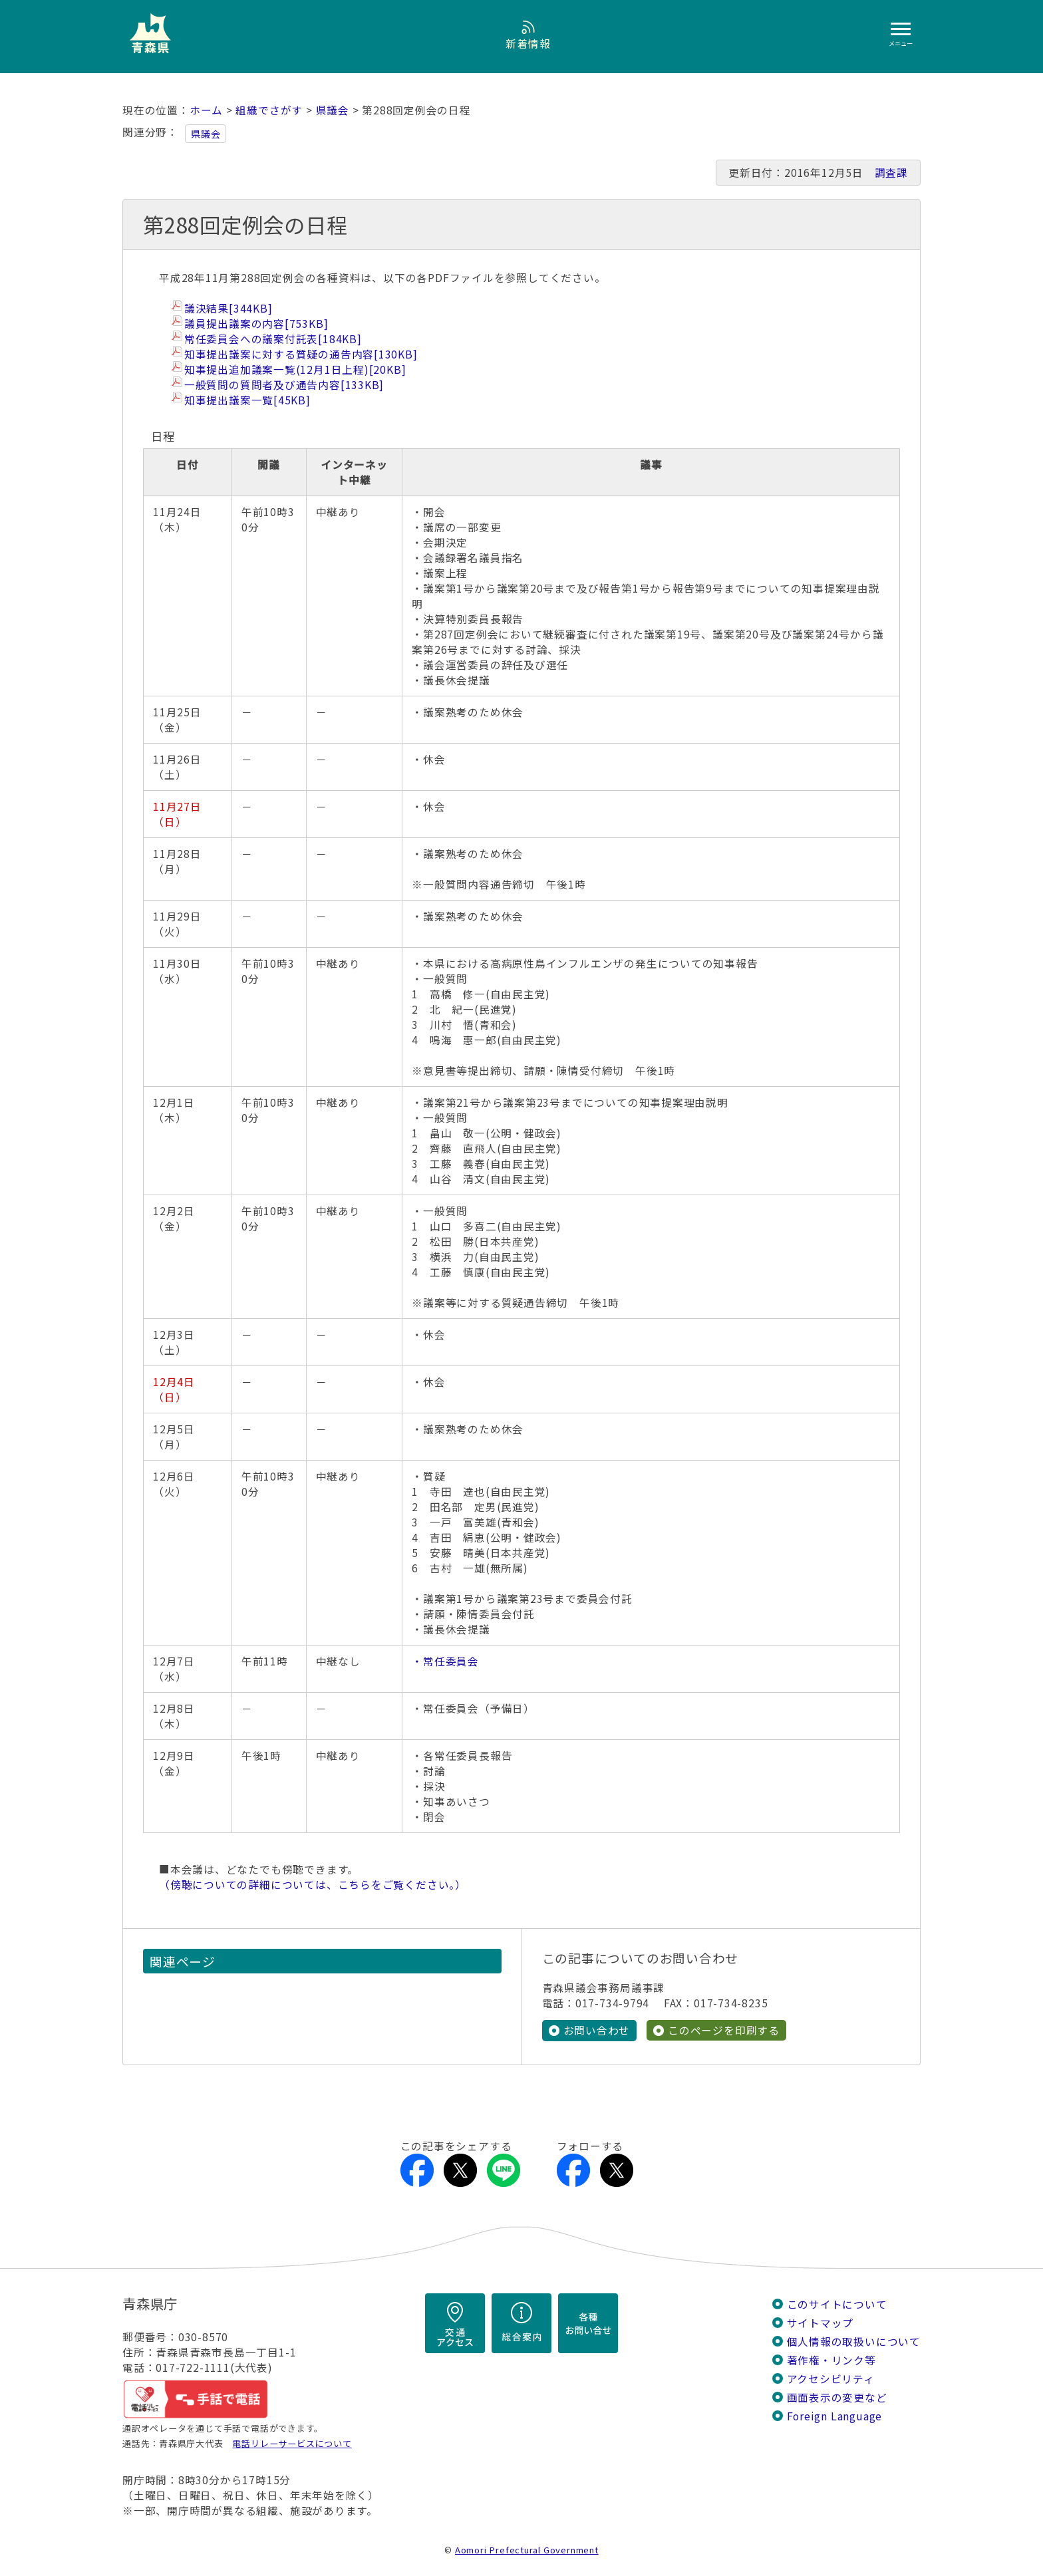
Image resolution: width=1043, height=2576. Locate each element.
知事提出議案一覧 (247, 400)
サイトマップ (820, 2322)
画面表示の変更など (837, 2396)
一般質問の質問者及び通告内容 (284, 384)
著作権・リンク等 (831, 2359)
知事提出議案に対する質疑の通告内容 (301, 354)
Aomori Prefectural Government (527, 2549)
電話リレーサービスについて (291, 2442)
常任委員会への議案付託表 (273, 339)
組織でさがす (269, 110)
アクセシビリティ (831, 2378)
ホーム (206, 110)
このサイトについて (837, 2303)
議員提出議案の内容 (256, 323)
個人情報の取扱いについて (854, 2341)
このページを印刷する (724, 2030)
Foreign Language (835, 2415)
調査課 (891, 172)
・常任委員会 (445, 1661)
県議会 (332, 110)
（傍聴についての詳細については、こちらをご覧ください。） (312, 1884)
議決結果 (228, 308)
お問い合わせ (597, 2030)
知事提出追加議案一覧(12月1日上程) (295, 369)
